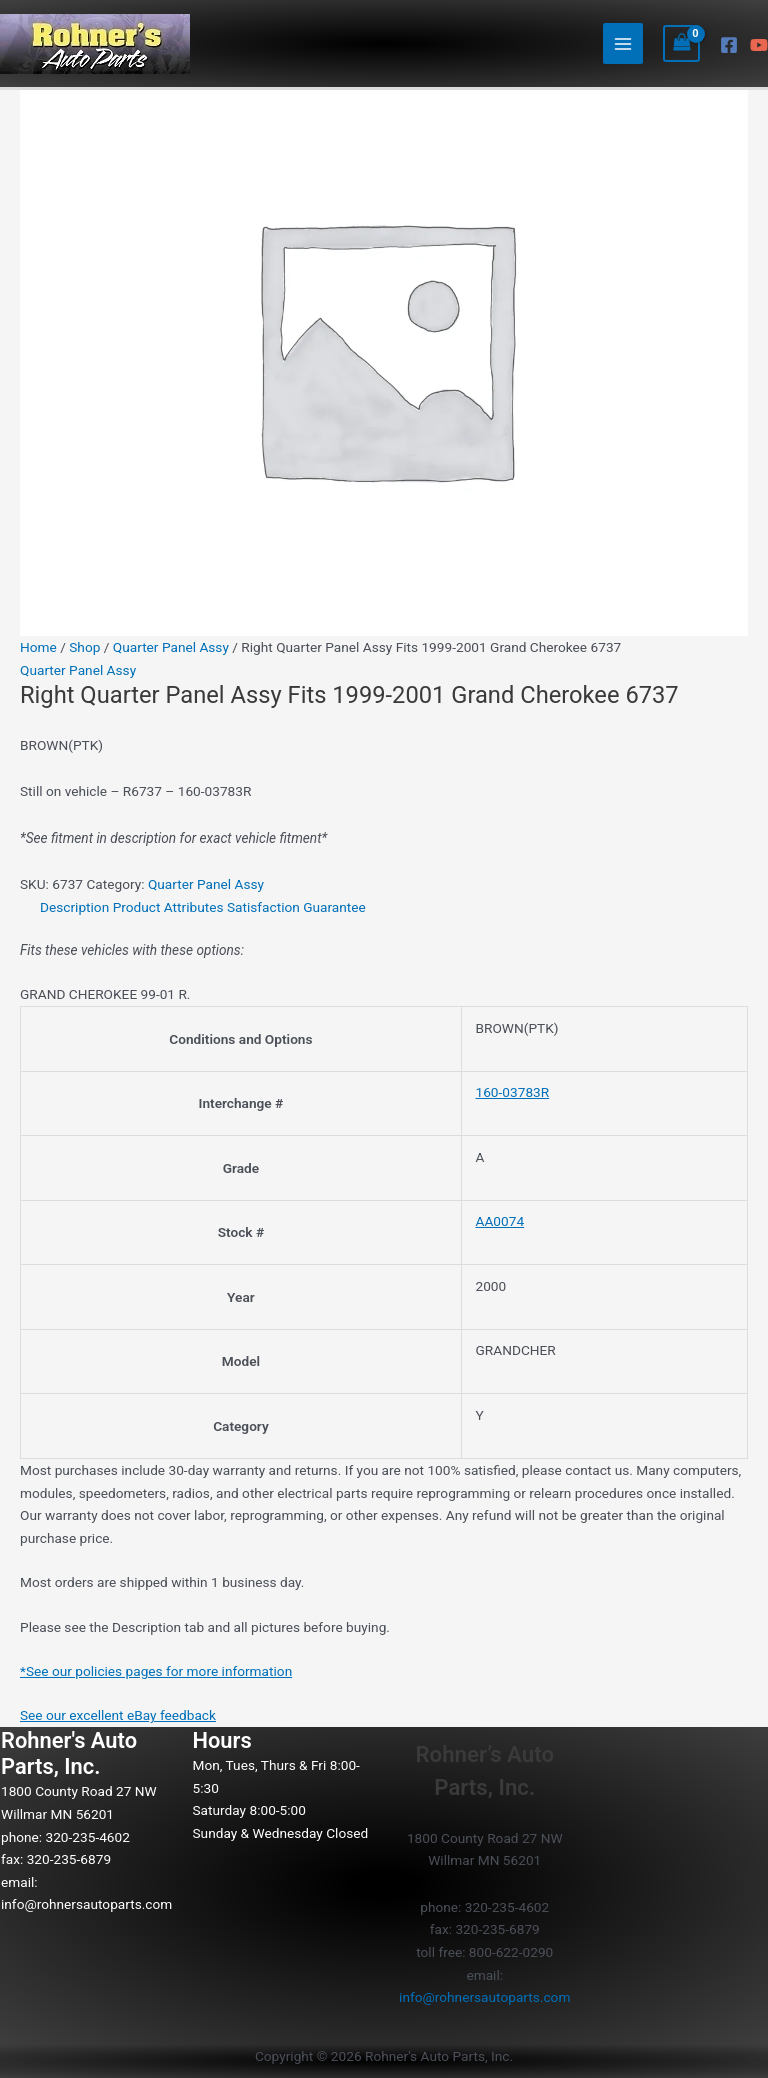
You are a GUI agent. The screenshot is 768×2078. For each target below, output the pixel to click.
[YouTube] (759, 45)
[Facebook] (729, 45)
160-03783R (513, 1092)
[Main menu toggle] (623, 43)
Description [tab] (74, 907)
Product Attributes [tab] (168, 907)
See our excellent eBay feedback (118, 1715)
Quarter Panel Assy (171, 647)
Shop (84, 647)
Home (38, 647)
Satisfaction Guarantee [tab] (296, 907)
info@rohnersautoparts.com (86, 1904)
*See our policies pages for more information (156, 1671)
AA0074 (500, 1221)
